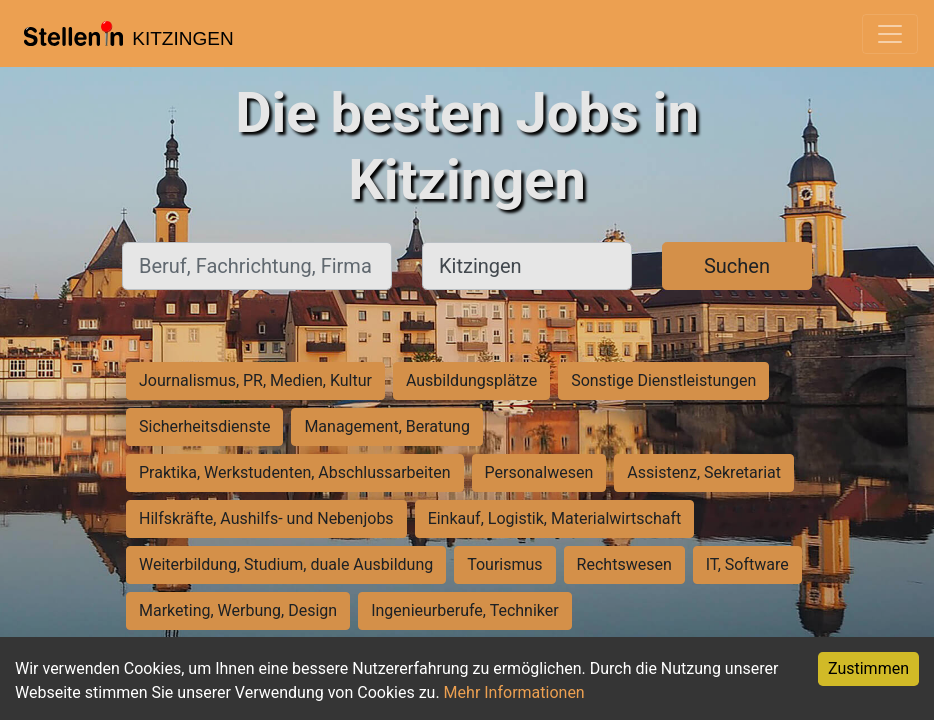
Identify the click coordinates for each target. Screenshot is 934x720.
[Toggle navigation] (890, 34)
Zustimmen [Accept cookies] (868, 668)
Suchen (737, 266)
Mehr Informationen (514, 692)
